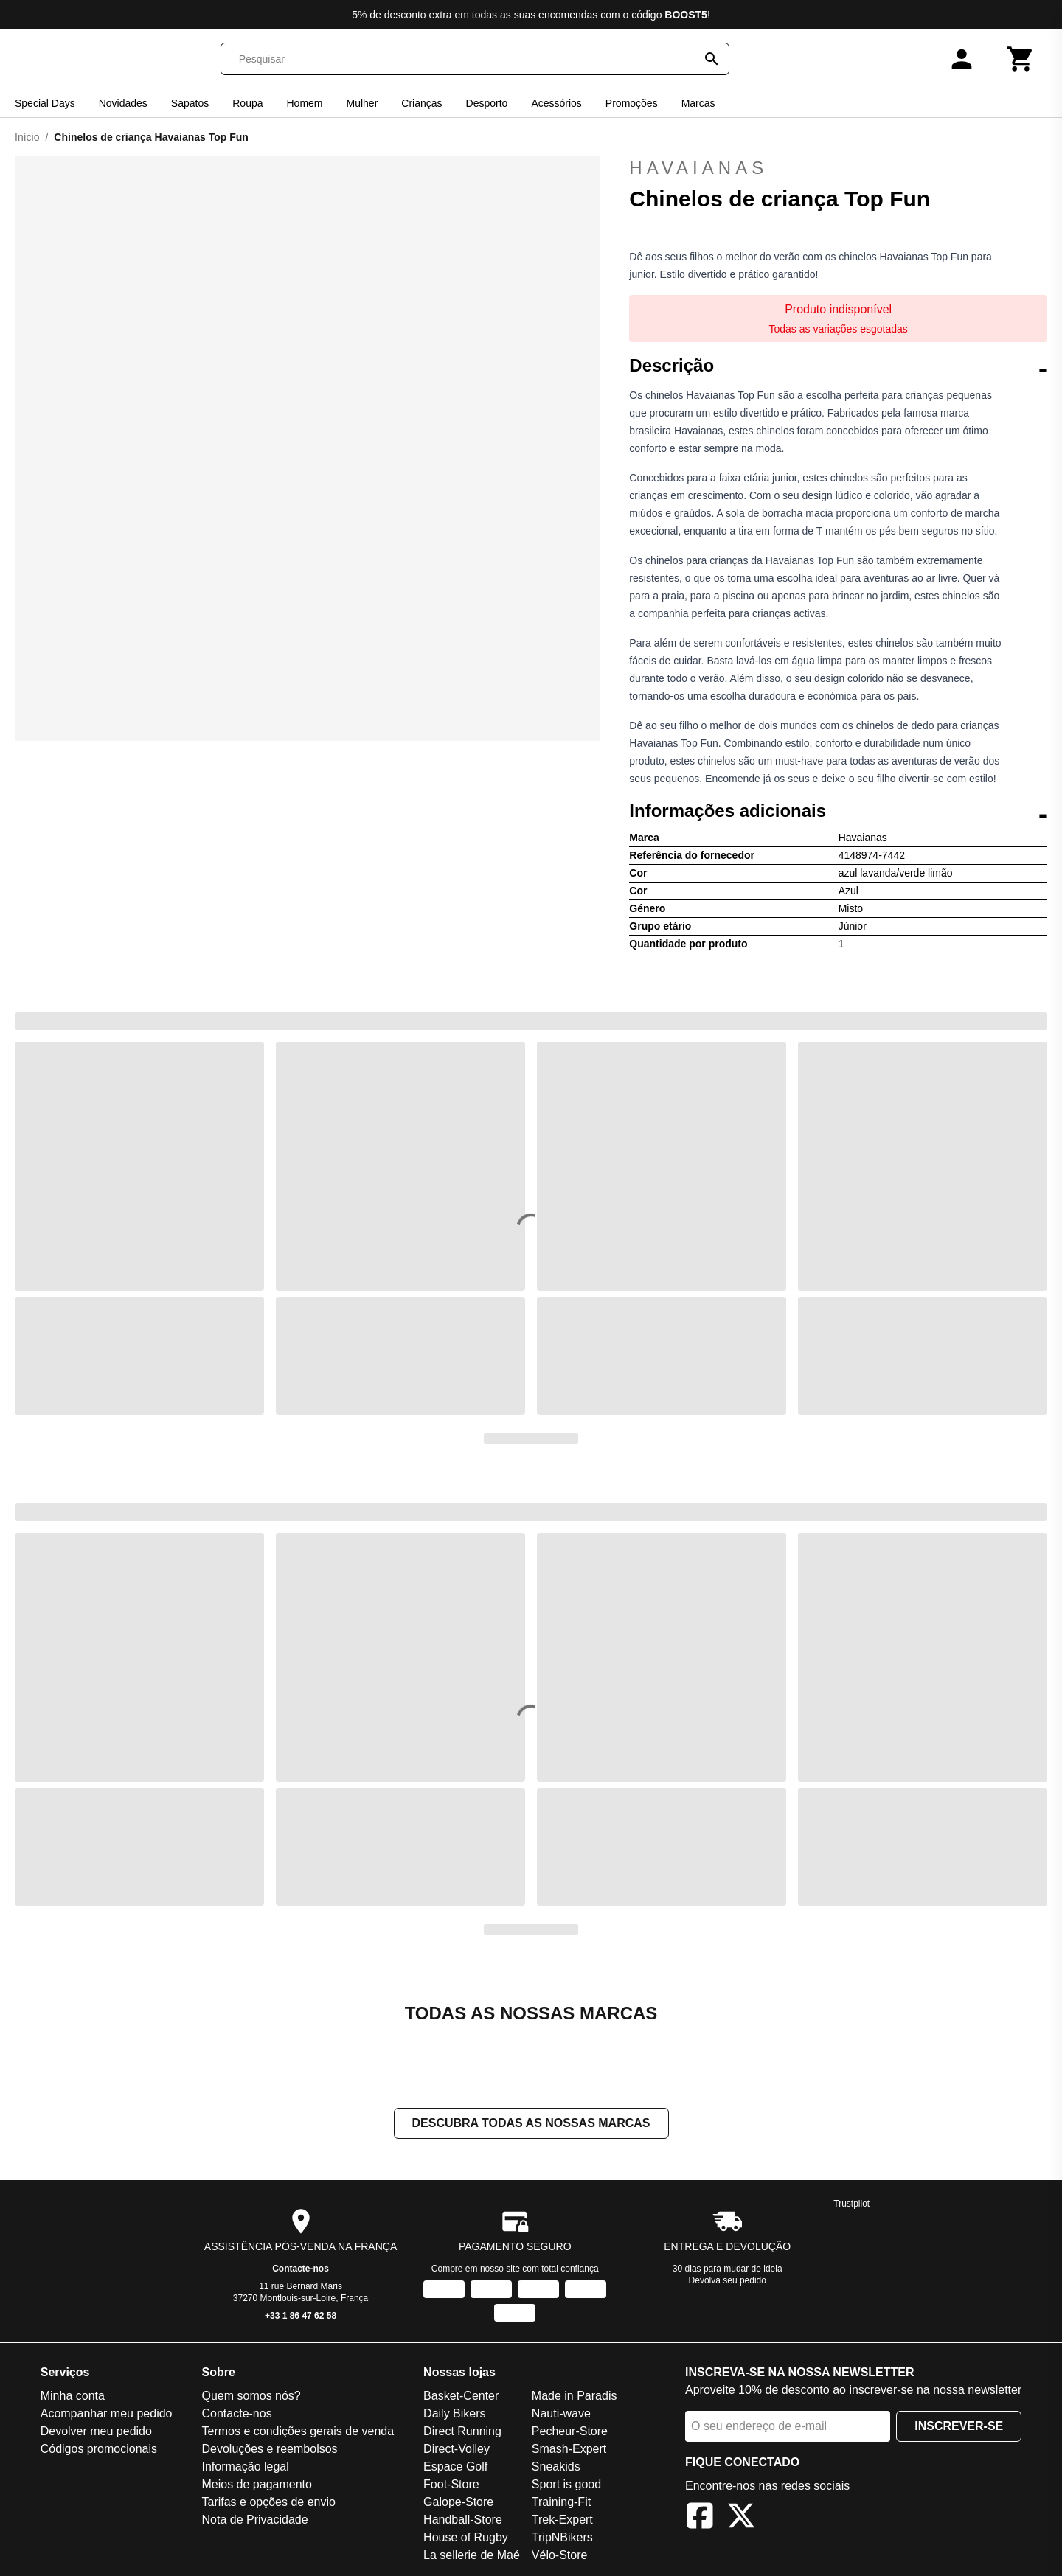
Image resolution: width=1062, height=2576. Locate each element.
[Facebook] (700, 2518)
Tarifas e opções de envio (268, 2502)
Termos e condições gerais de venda (297, 2431)
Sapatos (190, 103)
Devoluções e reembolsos (269, 2449)
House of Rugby (465, 2537)
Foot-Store (451, 2484)
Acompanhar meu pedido (107, 2413)
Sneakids (556, 2466)
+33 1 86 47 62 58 (300, 2316)
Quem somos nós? (250, 2395)
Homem (305, 103)
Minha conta (73, 2395)
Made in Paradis (574, 2395)
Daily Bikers (454, 2413)
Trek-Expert (562, 2519)
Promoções (631, 103)
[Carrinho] (1020, 59)
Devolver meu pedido (96, 2431)
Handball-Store (462, 2519)
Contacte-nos (300, 2268)
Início (27, 137)
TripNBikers (562, 2537)
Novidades (123, 103)
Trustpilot (851, 2204)
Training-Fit (561, 2502)
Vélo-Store (560, 2555)
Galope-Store (458, 2502)
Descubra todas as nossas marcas (531, 2123)
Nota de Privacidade (254, 2519)
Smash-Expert (569, 2449)
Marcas (698, 103)
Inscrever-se (958, 2426)
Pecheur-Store (570, 2431)
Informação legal (244, 2466)
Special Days (45, 103)
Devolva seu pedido (727, 2280)
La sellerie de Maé (471, 2555)
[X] (741, 2518)
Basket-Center (461, 2395)
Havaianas (838, 168)
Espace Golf (455, 2466)
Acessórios (556, 103)
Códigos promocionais (99, 2449)
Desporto (487, 103)
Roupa (247, 103)
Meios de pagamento (256, 2484)
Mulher (362, 103)
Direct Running (462, 2431)
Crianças (421, 103)
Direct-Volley (456, 2449)
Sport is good (566, 2484)
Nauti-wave (561, 2413)
